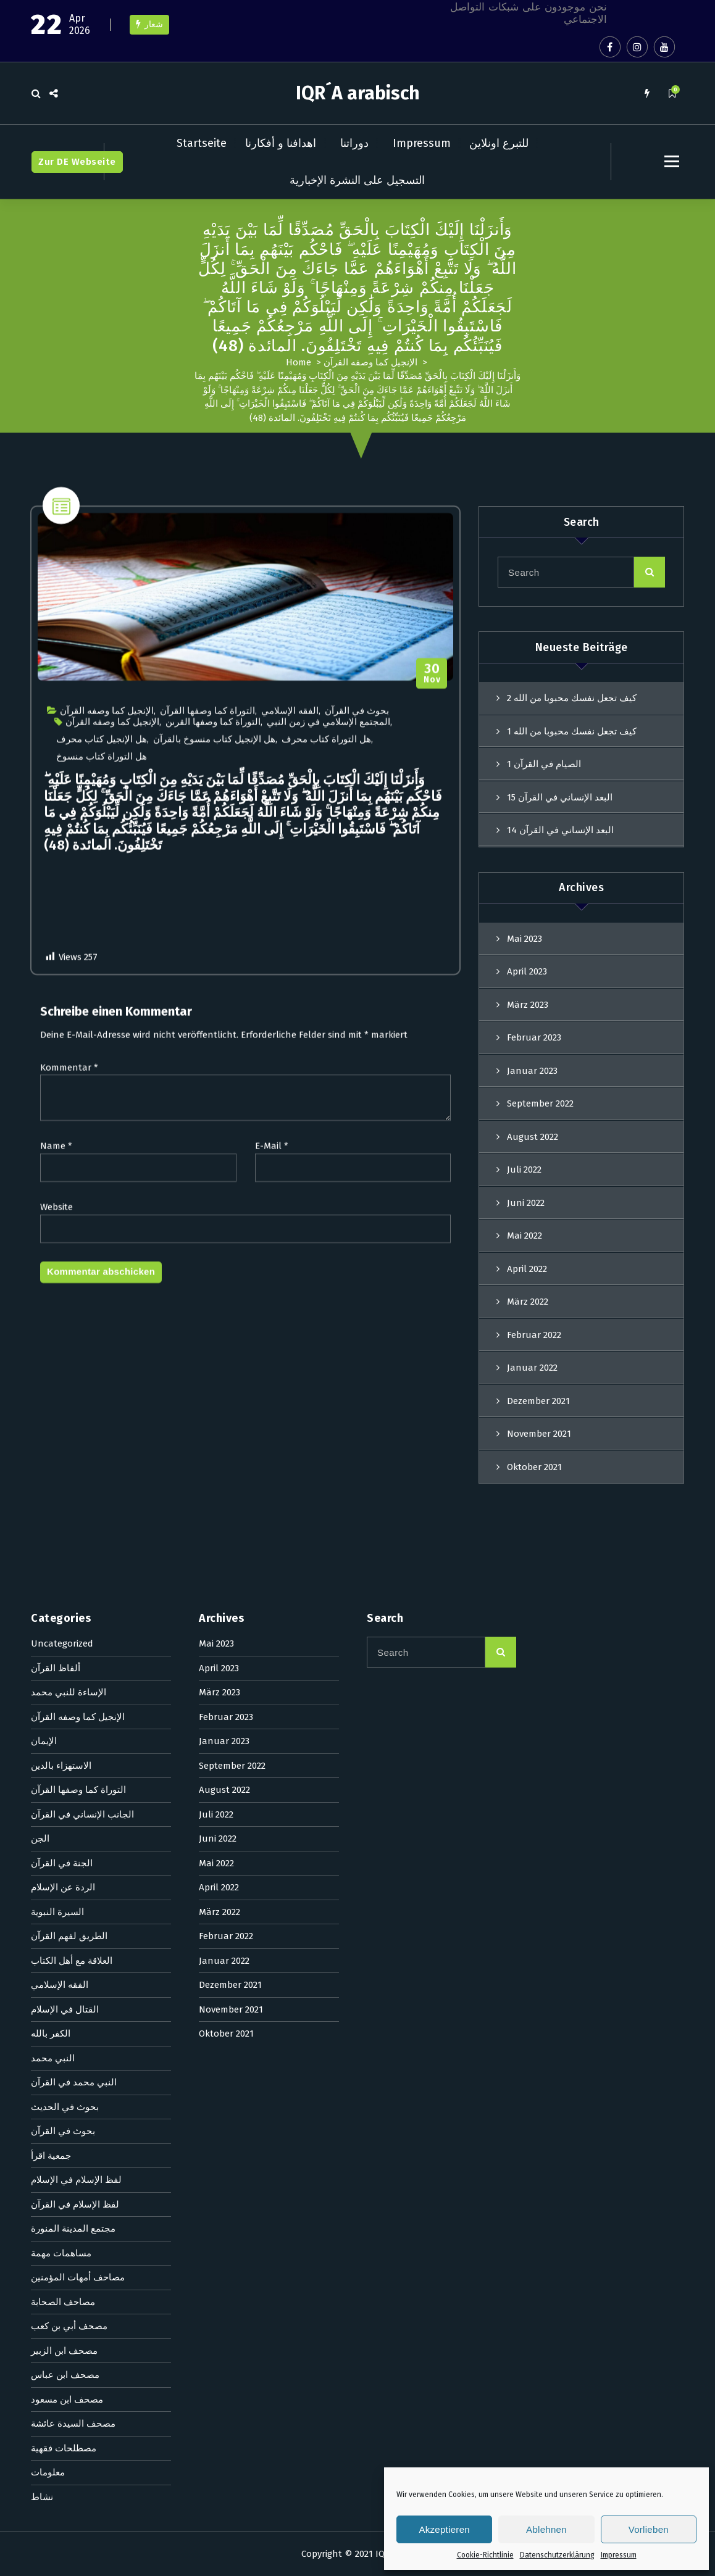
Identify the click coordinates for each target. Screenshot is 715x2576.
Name (56, 1910)
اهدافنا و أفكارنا (280, 143)
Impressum (619, 2555)
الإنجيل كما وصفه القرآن (370, 362)
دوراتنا (354, 143)
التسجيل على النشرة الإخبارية (357, 180)
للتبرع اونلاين (499, 143)
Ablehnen (546, 2529)
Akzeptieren (444, 2529)
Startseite (202, 143)
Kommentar (69, 1832)
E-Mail (271, 1910)
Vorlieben (649, 2529)
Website (56, 1971)
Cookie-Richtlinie (485, 2555)
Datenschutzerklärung (557, 2555)
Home (298, 362)
